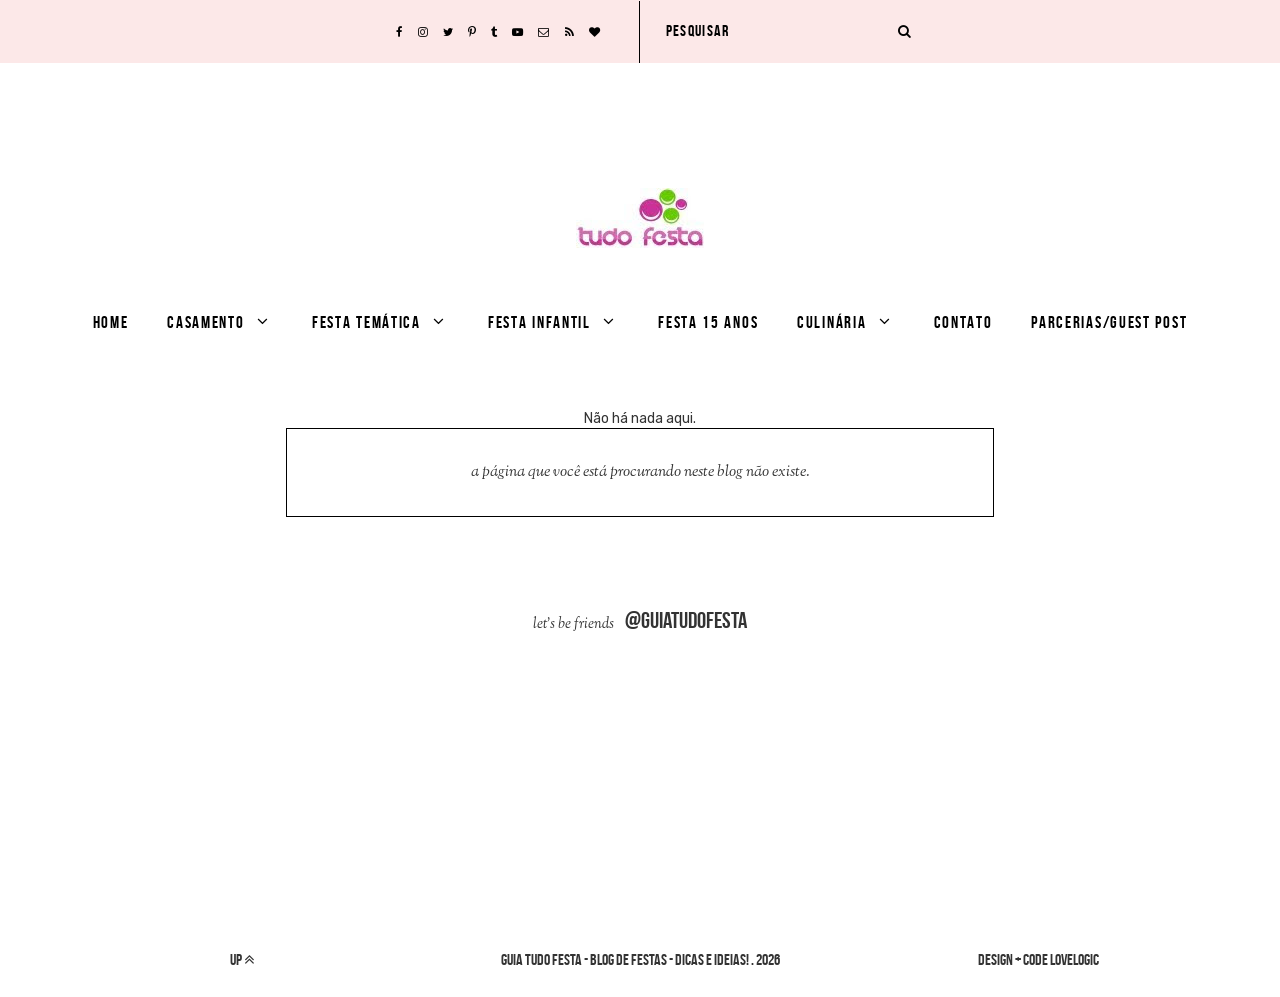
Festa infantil (539, 322)
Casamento (205, 322)
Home (111, 322)
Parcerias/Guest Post (1109, 322)
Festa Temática (366, 322)
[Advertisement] (640, 108)
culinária (831, 322)
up (242, 959)
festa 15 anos (708, 322)
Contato (963, 322)
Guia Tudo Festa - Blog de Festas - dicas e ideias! (625, 959)
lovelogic (1074, 959)
